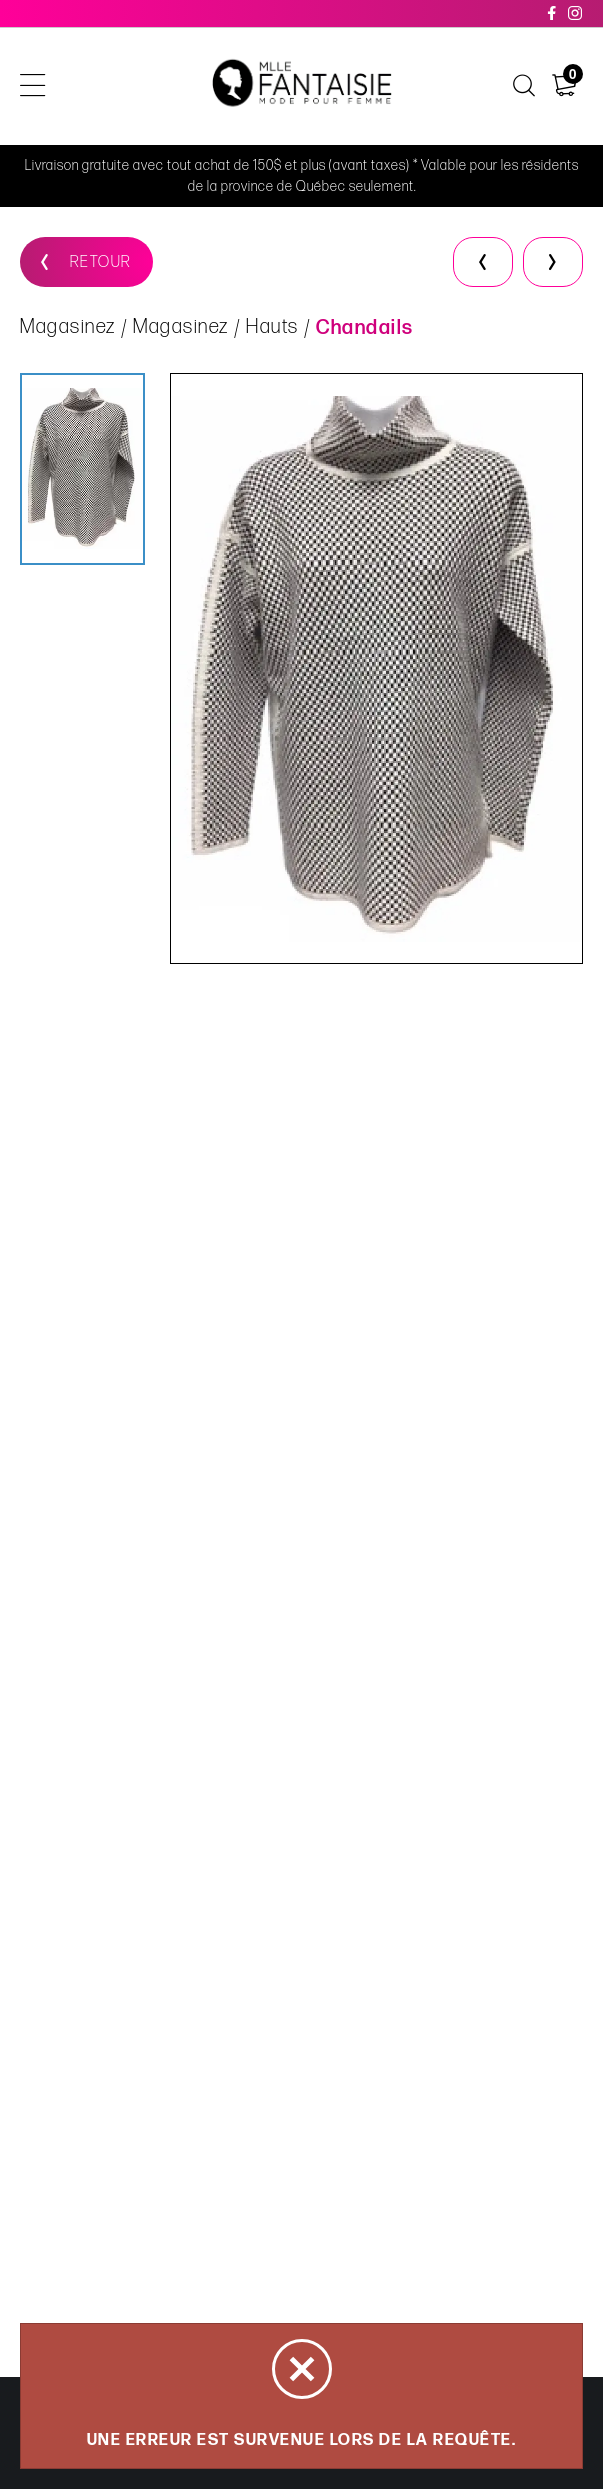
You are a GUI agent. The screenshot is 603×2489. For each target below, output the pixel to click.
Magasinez (68, 327)
